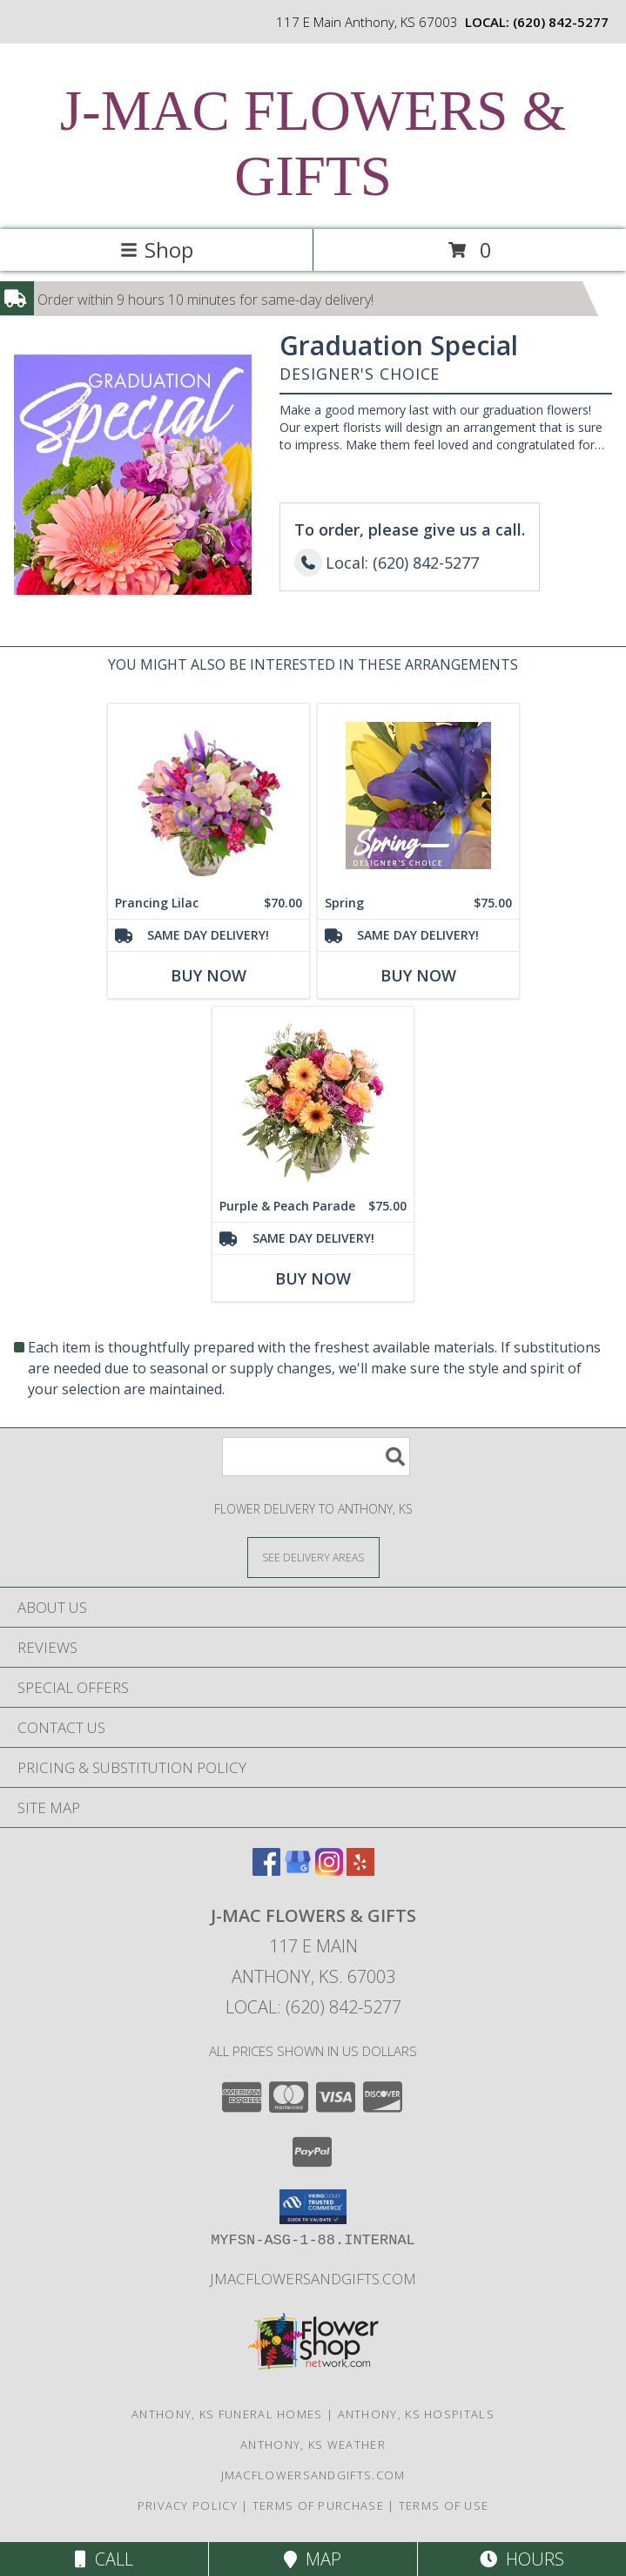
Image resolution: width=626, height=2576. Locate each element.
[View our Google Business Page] (298, 1870)
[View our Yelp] (360, 1870)
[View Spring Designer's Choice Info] (418, 795)
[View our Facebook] (266, 1870)
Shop (156, 249)
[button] (313, 2206)
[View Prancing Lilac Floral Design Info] (208, 795)
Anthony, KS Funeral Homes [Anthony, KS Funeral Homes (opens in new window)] (227, 2414)
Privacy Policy (188, 2505)
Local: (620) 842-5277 (313, 2007)
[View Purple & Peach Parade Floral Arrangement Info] (313, 1098)
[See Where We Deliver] (313, 1556)
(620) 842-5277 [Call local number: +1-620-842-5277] (561, 21)
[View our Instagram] (329, 1870)
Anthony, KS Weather (313, 2444)
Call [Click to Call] (104, 2559)
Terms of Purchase (318, 2505)
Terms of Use (444, 2505)
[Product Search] (316, 1456)
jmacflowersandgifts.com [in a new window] (313, 2279)
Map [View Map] (312, 2559)
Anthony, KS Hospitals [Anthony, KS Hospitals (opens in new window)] (416, 2414)
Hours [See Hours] (522, 2559)
